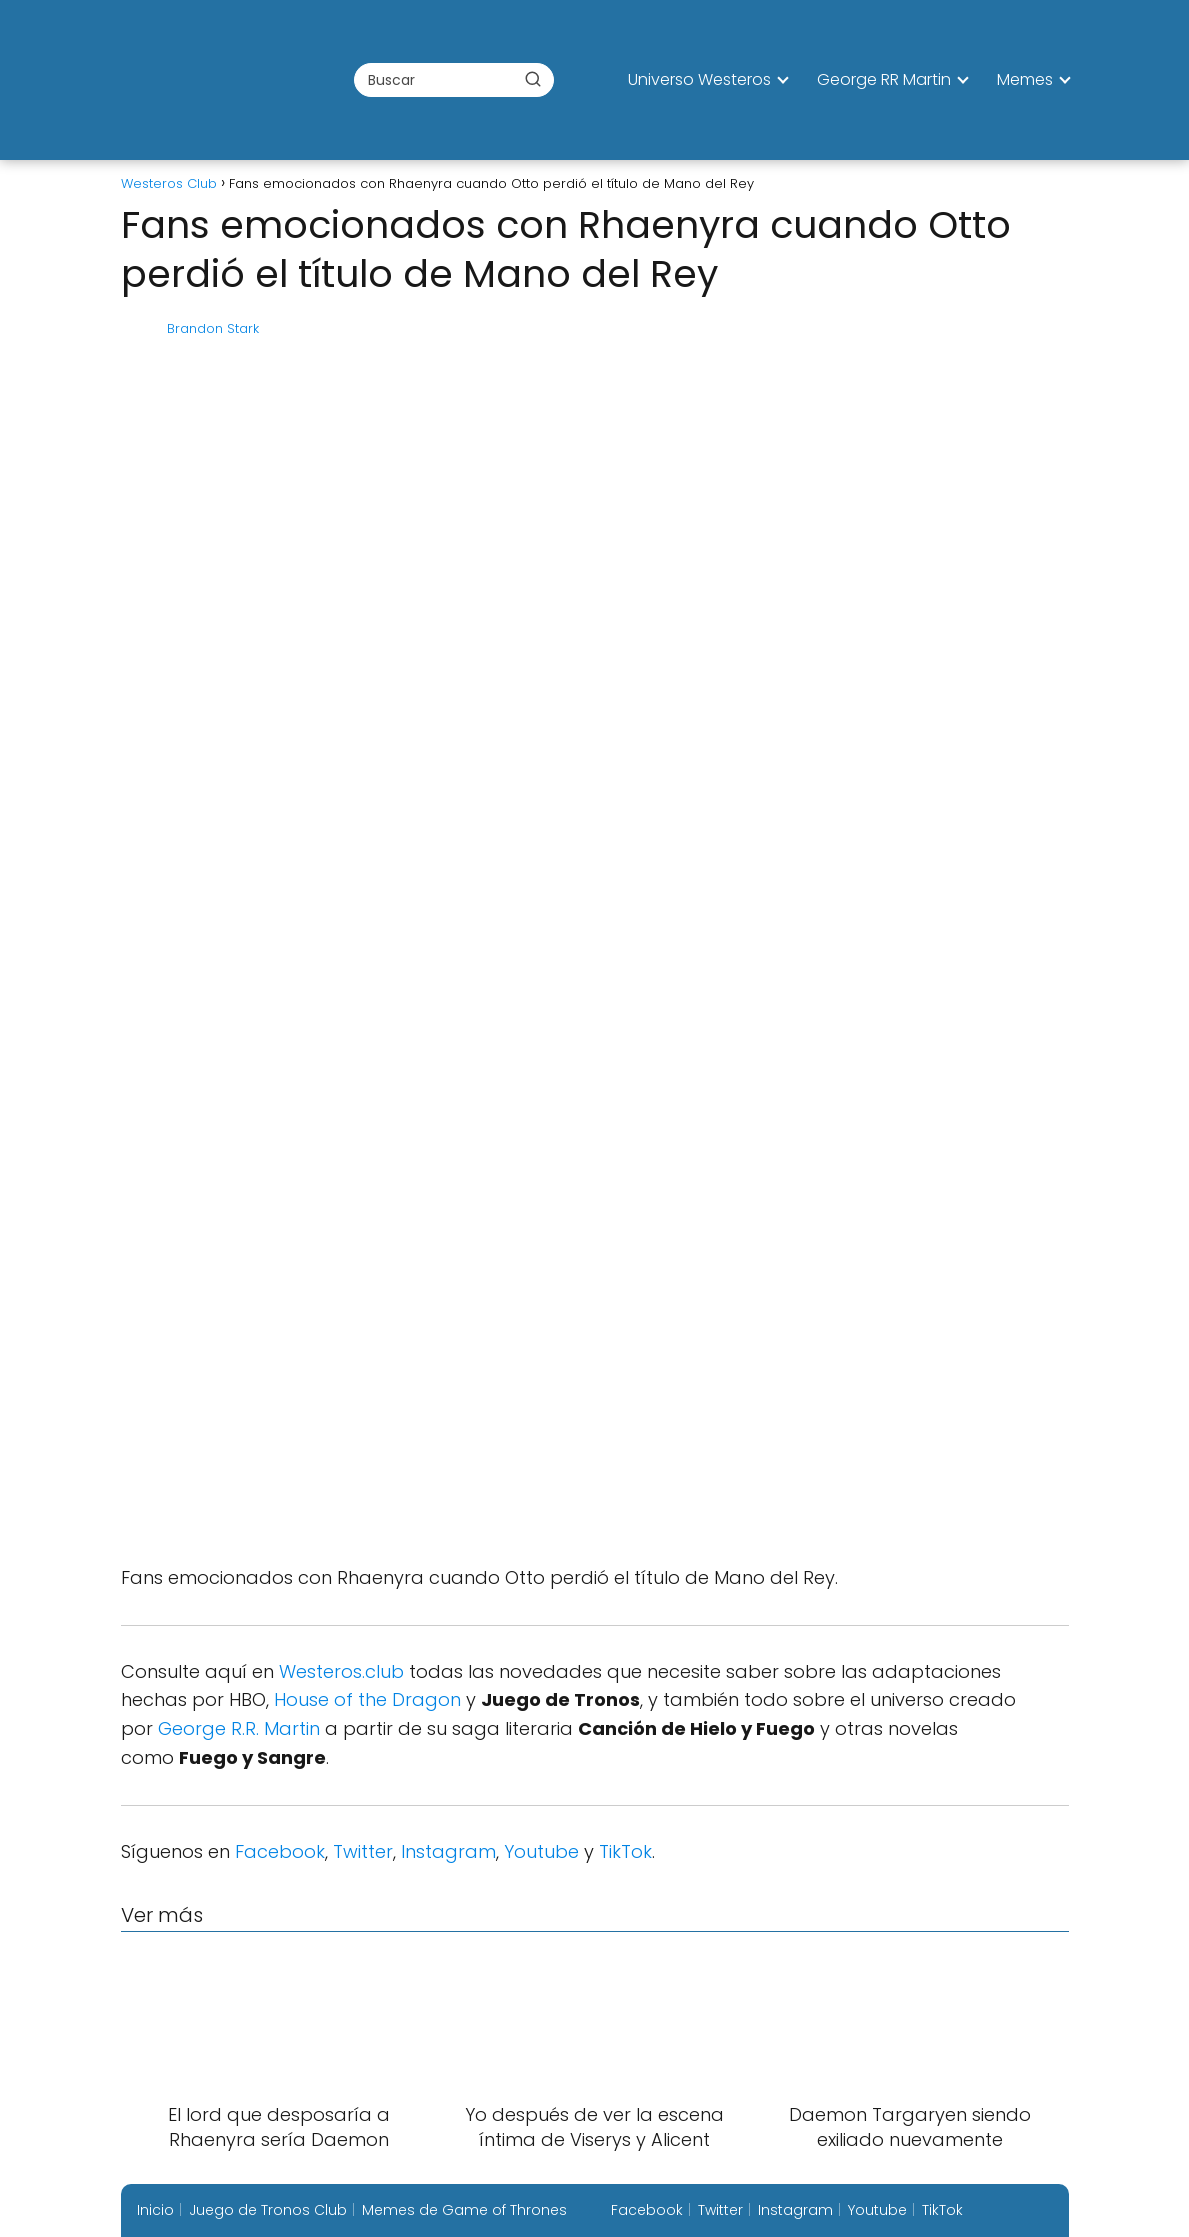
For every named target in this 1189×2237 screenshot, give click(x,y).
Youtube (541, 1851)
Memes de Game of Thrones (464, 2210)
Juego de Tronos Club (268, 2210)
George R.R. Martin (239, 1728)
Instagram (448, 1851)
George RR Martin (884, 79)
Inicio (155, 2210)
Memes (1025, 79)
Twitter (363, 1851)
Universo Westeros (699, 79)
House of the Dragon (367, 1699)
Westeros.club (341, 1671)
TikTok (625, 1851)
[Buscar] (533, 79)
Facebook (280, 1851)
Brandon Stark (213, 328)
